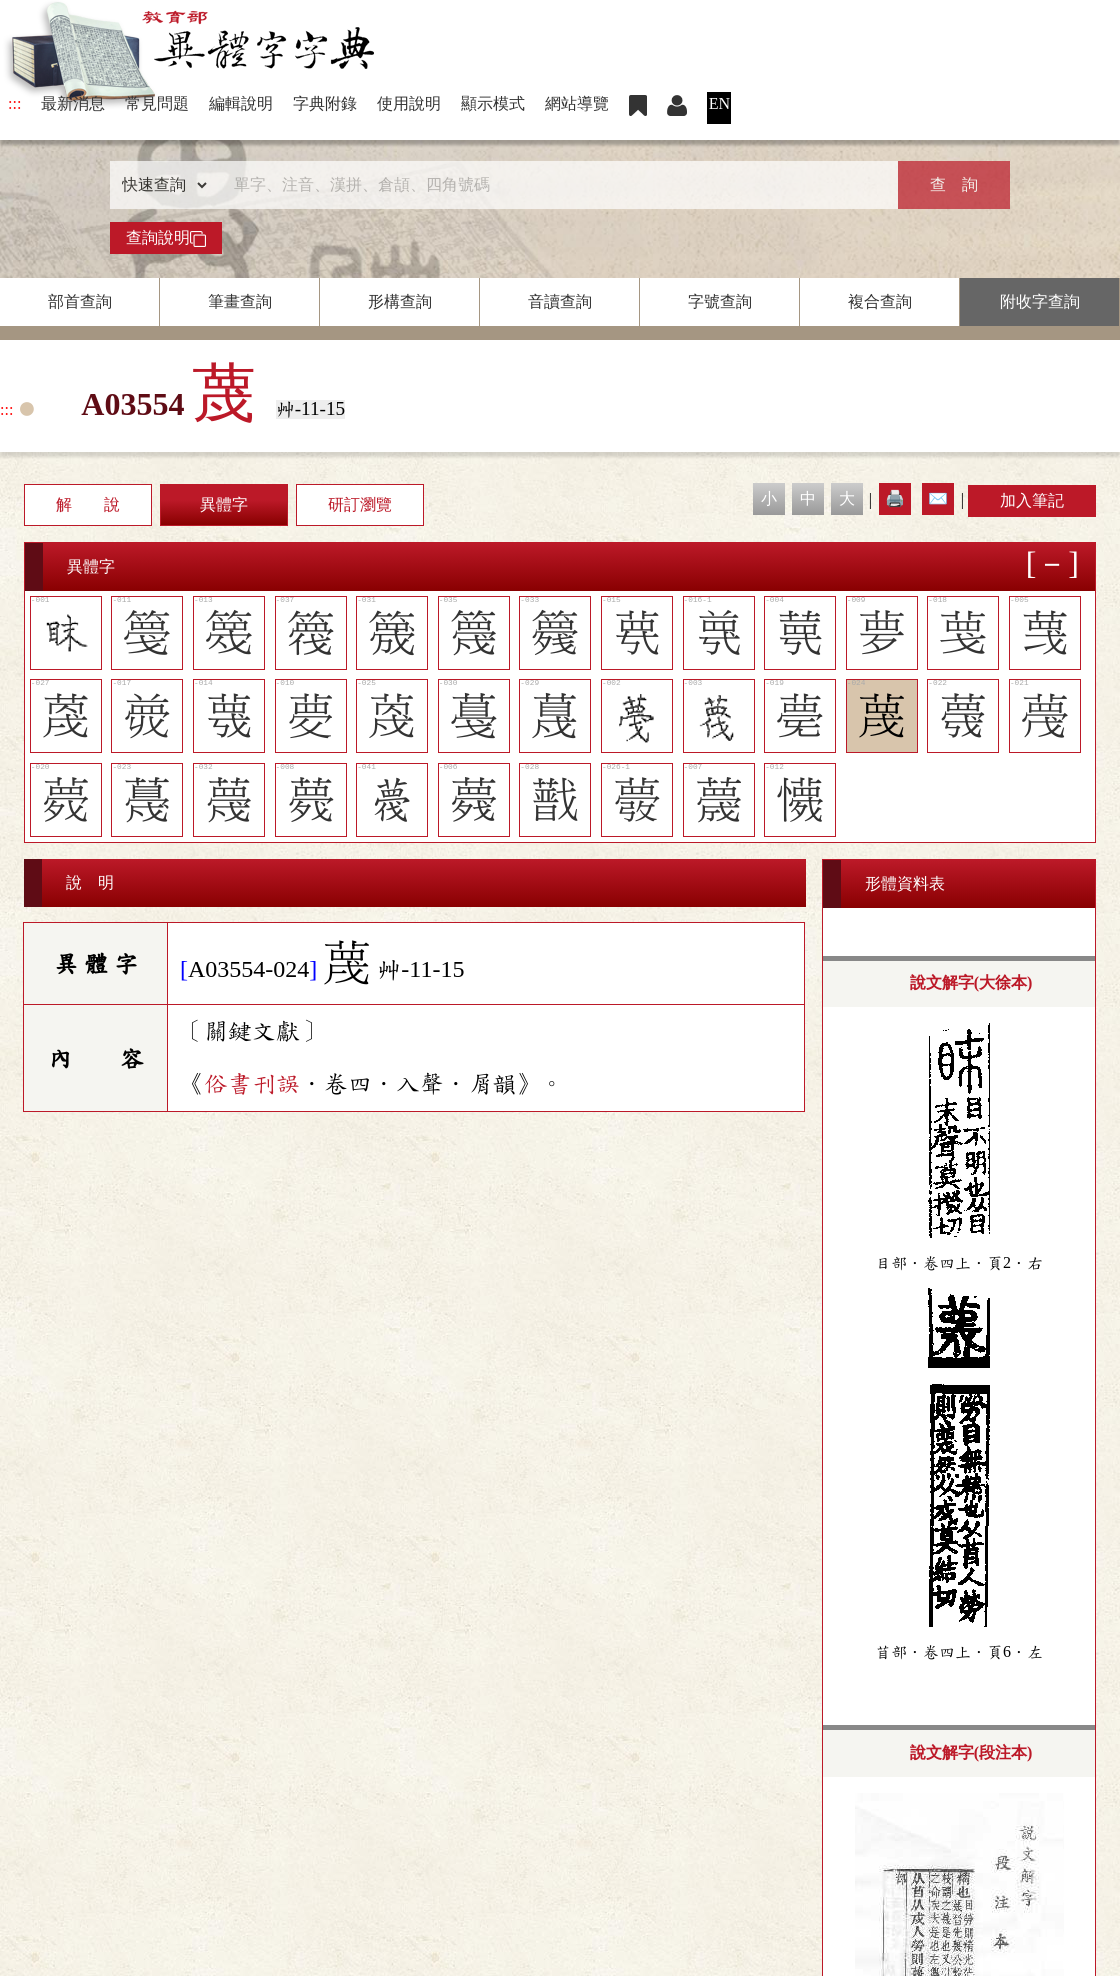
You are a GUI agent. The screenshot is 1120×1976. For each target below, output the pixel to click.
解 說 (88, 504)
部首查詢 (80, 301)
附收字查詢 (1040, 301)
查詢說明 (166, 238)
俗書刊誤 (252, 1084)
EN (719, 103)
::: (14, 103)
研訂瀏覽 (360, 504)
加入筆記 (1032, 500)
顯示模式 (493, 103)
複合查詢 (880, 301)
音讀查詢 (560, 301)
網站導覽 (577, 103)
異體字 (224, 504)
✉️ (938, 498)
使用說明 (409, 103)
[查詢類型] (160, 185)
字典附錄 (325, 103)
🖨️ (895, 498)
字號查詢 (720, 301)
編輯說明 (241, 103)
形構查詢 (400, 301)
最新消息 (73, 103)
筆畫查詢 (240, 301)
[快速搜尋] (553, 185)
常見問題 (157, 103)
